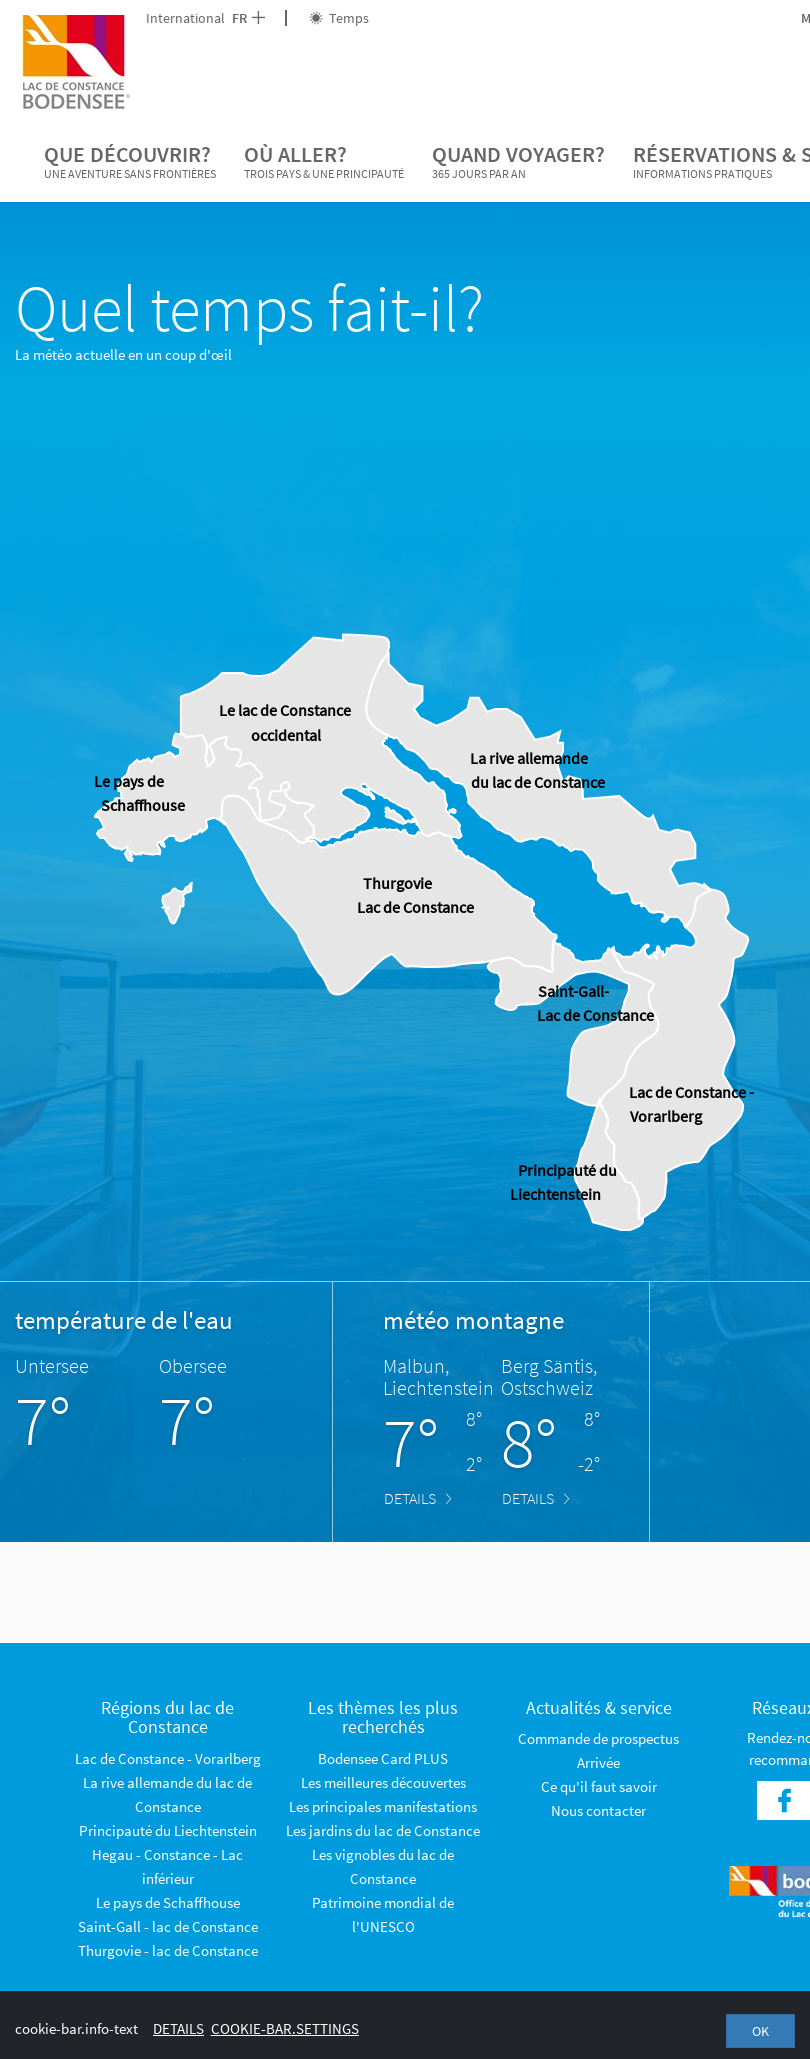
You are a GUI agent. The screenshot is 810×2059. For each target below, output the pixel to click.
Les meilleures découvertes (383, 1782)
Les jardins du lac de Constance (383, 1830)
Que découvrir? (130, 162)
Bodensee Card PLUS (383, 1758)
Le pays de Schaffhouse (168, 1902)
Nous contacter (598, 1810)
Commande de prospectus (598, 1738)
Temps (339, 18)
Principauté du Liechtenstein (168, 1830)
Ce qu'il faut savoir (599, 1786)
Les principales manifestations (383, 1806)
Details (417, 1498)
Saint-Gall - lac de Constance (168, 1926)
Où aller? (324, 162)
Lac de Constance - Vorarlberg (168, 1758)
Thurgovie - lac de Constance (168, 1950)
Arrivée (598, 1762)
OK (760, 2031)
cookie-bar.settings (285, 2028)
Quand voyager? (518, 162)
